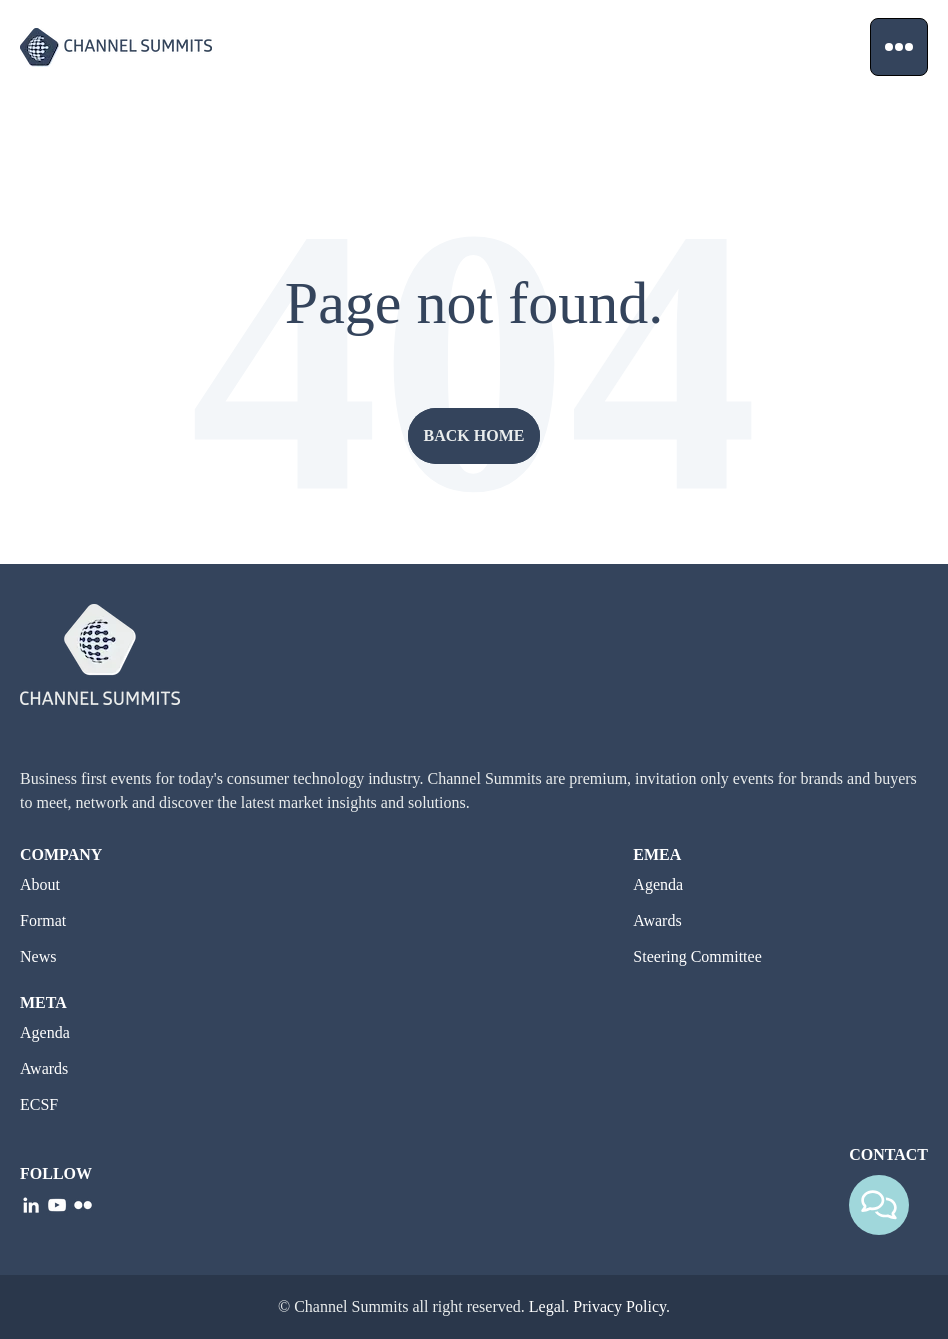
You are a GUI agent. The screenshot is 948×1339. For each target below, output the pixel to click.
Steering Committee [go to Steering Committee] (697, 956)
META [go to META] (43, 1002)
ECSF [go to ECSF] (39, 1104)
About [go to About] (40, 884)
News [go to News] (38, 956)
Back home (474, 435)
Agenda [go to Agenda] (658, 884)
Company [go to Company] (61, 854)
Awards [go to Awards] (657, 920)
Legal (547, 1306)
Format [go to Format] (43, 920)
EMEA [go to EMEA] (657, 854)
